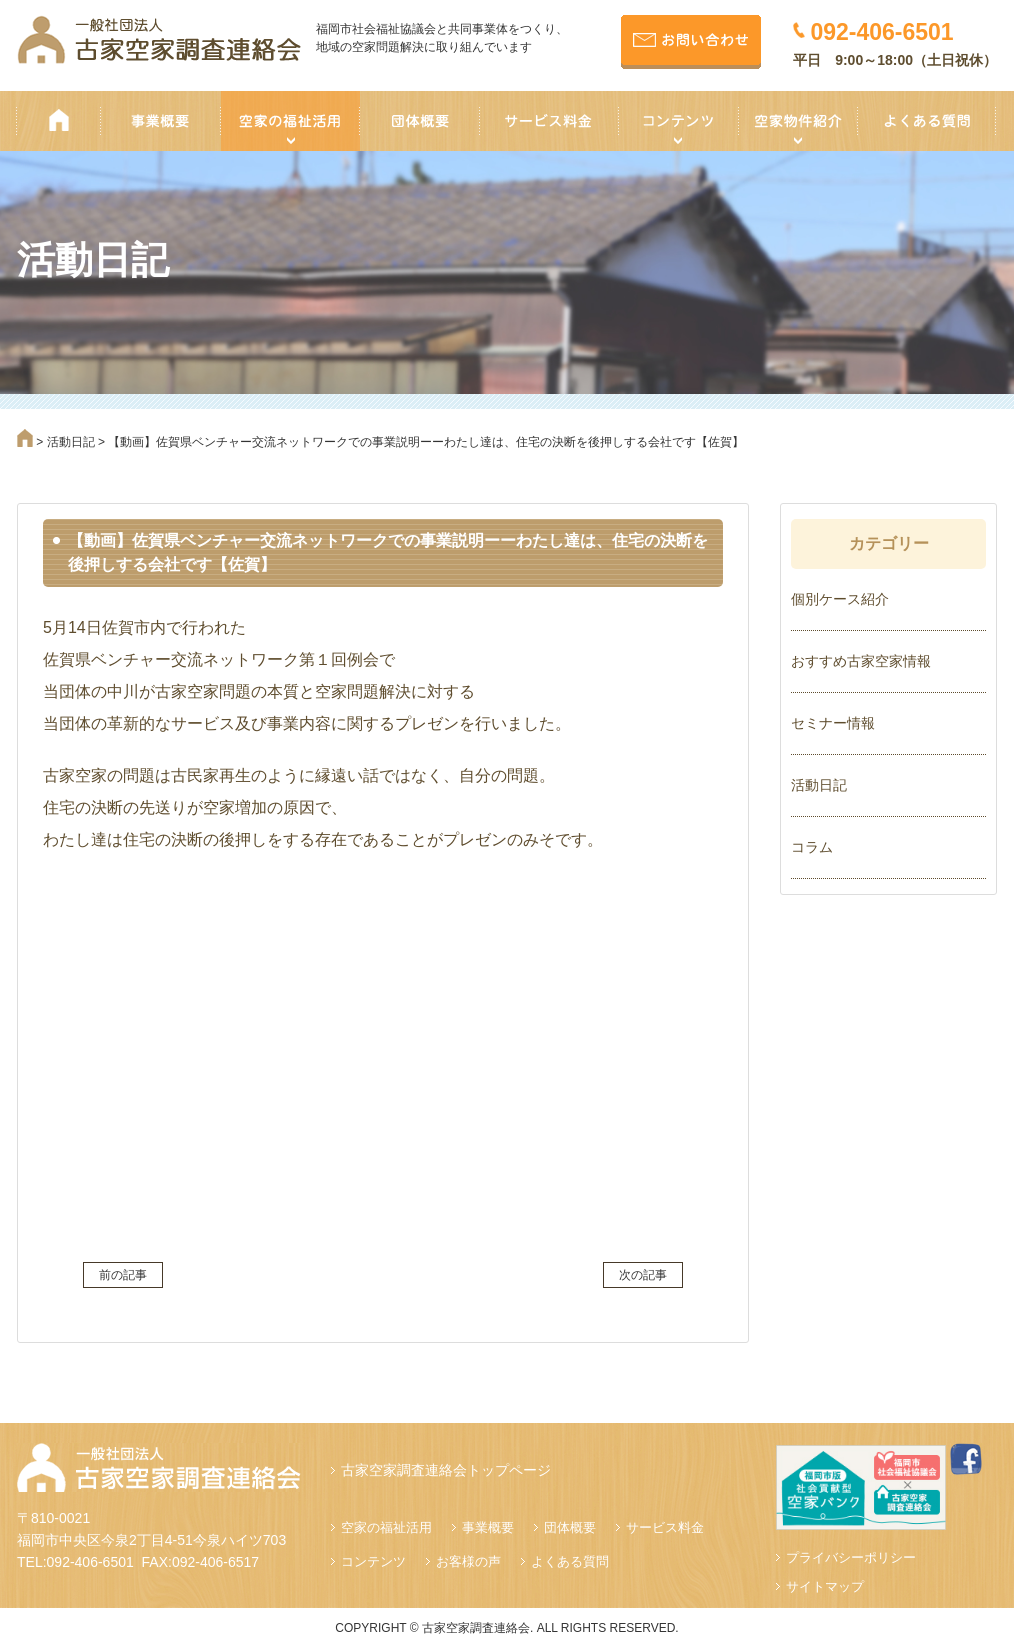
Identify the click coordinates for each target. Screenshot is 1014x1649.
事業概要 (488, 1527)
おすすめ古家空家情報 (861, 661)
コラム (812, 847)
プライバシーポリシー (851, 1557)
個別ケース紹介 (840, 599)
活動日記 (819, 785)
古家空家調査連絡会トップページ (446, 1470)
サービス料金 (665, 1527)
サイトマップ (825, 1586)
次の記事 (643, 1275)
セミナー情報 (833, 723)
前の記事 (123, 1275)
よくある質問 (570, 1561)
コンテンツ (373, 1561)
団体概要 (570, 1527)
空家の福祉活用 (386, 1527)
